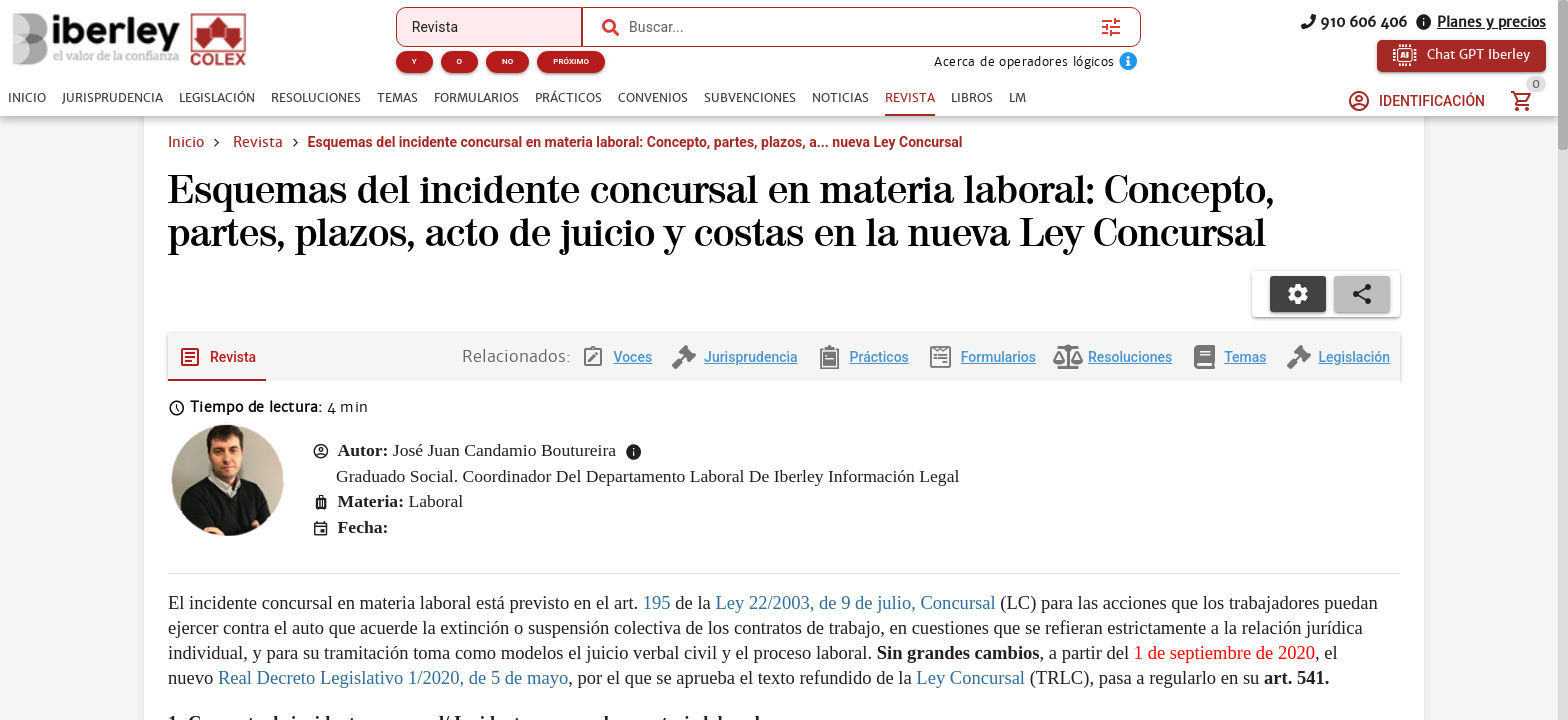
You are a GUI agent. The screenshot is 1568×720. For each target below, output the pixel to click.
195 (657, 602)
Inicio (186, 142)
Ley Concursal (970, 677)
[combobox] (860, 27)
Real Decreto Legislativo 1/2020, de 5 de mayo (393, 677)
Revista (258, 142)
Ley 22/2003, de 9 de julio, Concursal (855, 602)
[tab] (27, 98)
